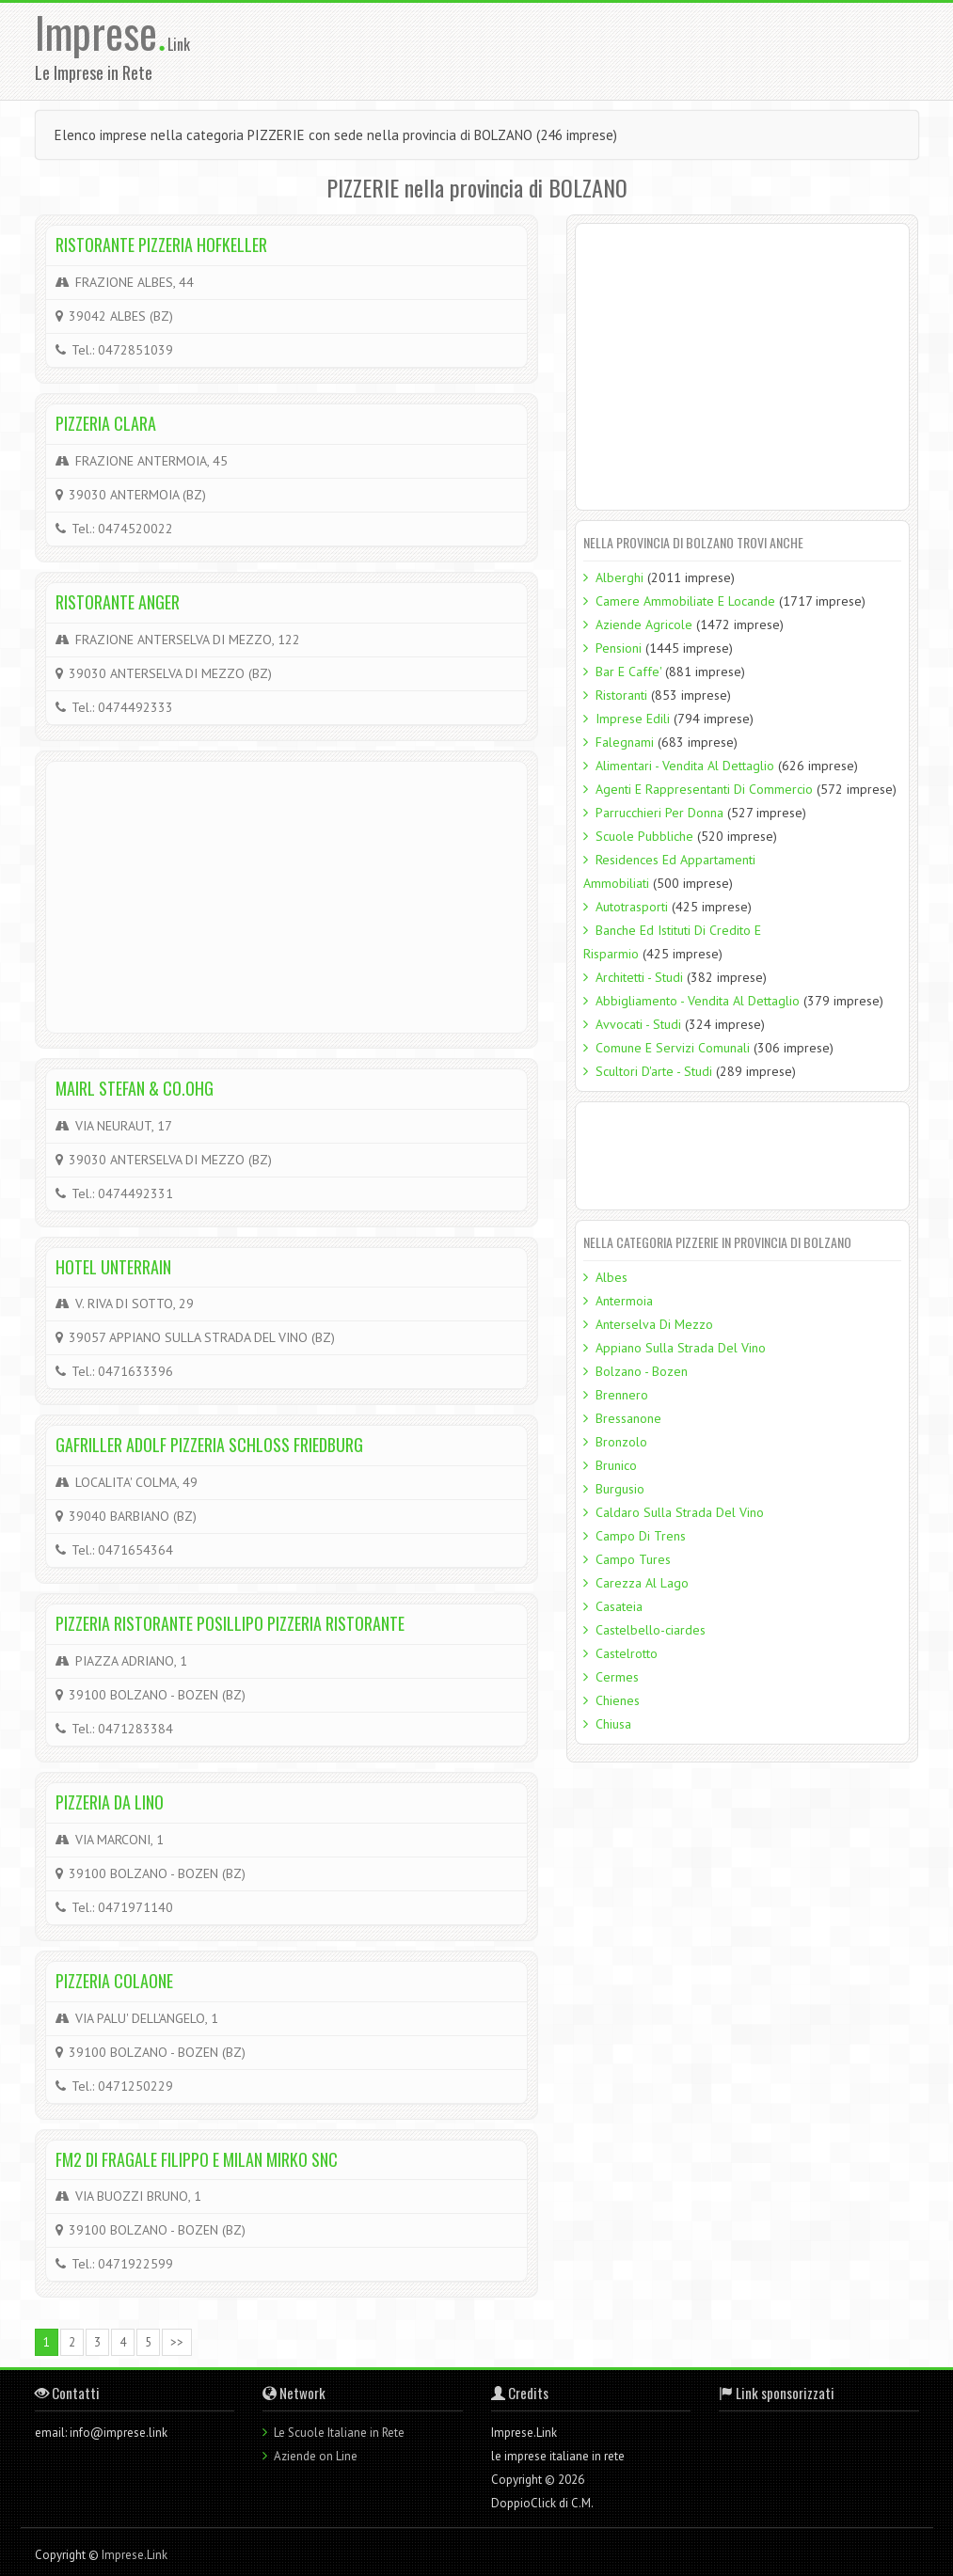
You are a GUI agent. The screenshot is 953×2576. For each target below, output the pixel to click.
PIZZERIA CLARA (106, 423)
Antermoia (624, 1300)
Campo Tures (633, 1559)
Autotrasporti (632, 906)
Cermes (617, 1676)
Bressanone (628, 1418)
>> (176, 2342)
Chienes (618, 1700)
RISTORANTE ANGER (118, 602)
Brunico (616, 1465)
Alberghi (619, 577)
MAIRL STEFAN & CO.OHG (135, 1088)
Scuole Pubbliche (644, 836)
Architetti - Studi (639, 977)
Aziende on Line (315, 2456)
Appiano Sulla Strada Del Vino (681, 1347)
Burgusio (620, 1488)
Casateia (619, 1606)
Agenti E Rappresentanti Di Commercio (704, 789)
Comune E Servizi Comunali (673, 1047)
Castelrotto (627, 1653)
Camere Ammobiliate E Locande (685, 601)
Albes (611, 1277)
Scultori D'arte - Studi (654, 1071)
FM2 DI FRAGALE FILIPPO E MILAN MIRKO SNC (197, 2159)
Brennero (622, 1394)
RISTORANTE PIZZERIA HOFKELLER (161, 244)
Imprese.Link (134, 2555)
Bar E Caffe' (628, 671)
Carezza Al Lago (642, 1582)
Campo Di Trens (641, 1535)
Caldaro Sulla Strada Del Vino (680, 1512)
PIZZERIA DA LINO (110, 1802)
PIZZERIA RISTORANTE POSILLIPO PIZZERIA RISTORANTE (230, 1623)
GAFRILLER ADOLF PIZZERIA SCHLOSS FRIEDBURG (209, 1444)
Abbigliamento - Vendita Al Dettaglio (698, 1000)
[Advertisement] (604, 50)
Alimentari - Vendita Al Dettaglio (685, 765)
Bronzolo (621, 1441)
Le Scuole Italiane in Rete (339, 2433)
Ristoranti (621, 695)
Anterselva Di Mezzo (654, 1324)
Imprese (101, 31)
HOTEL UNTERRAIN (113, 1267)
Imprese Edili (633, 718)
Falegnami (625, 742)
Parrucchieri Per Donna (659, 812)
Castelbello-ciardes (651, 1629)
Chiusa (613, 1723)
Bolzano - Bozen (642, 1371)
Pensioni (619, 648)
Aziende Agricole (644, 624)
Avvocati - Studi (638, 1024)
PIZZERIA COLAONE (114, 1980)
